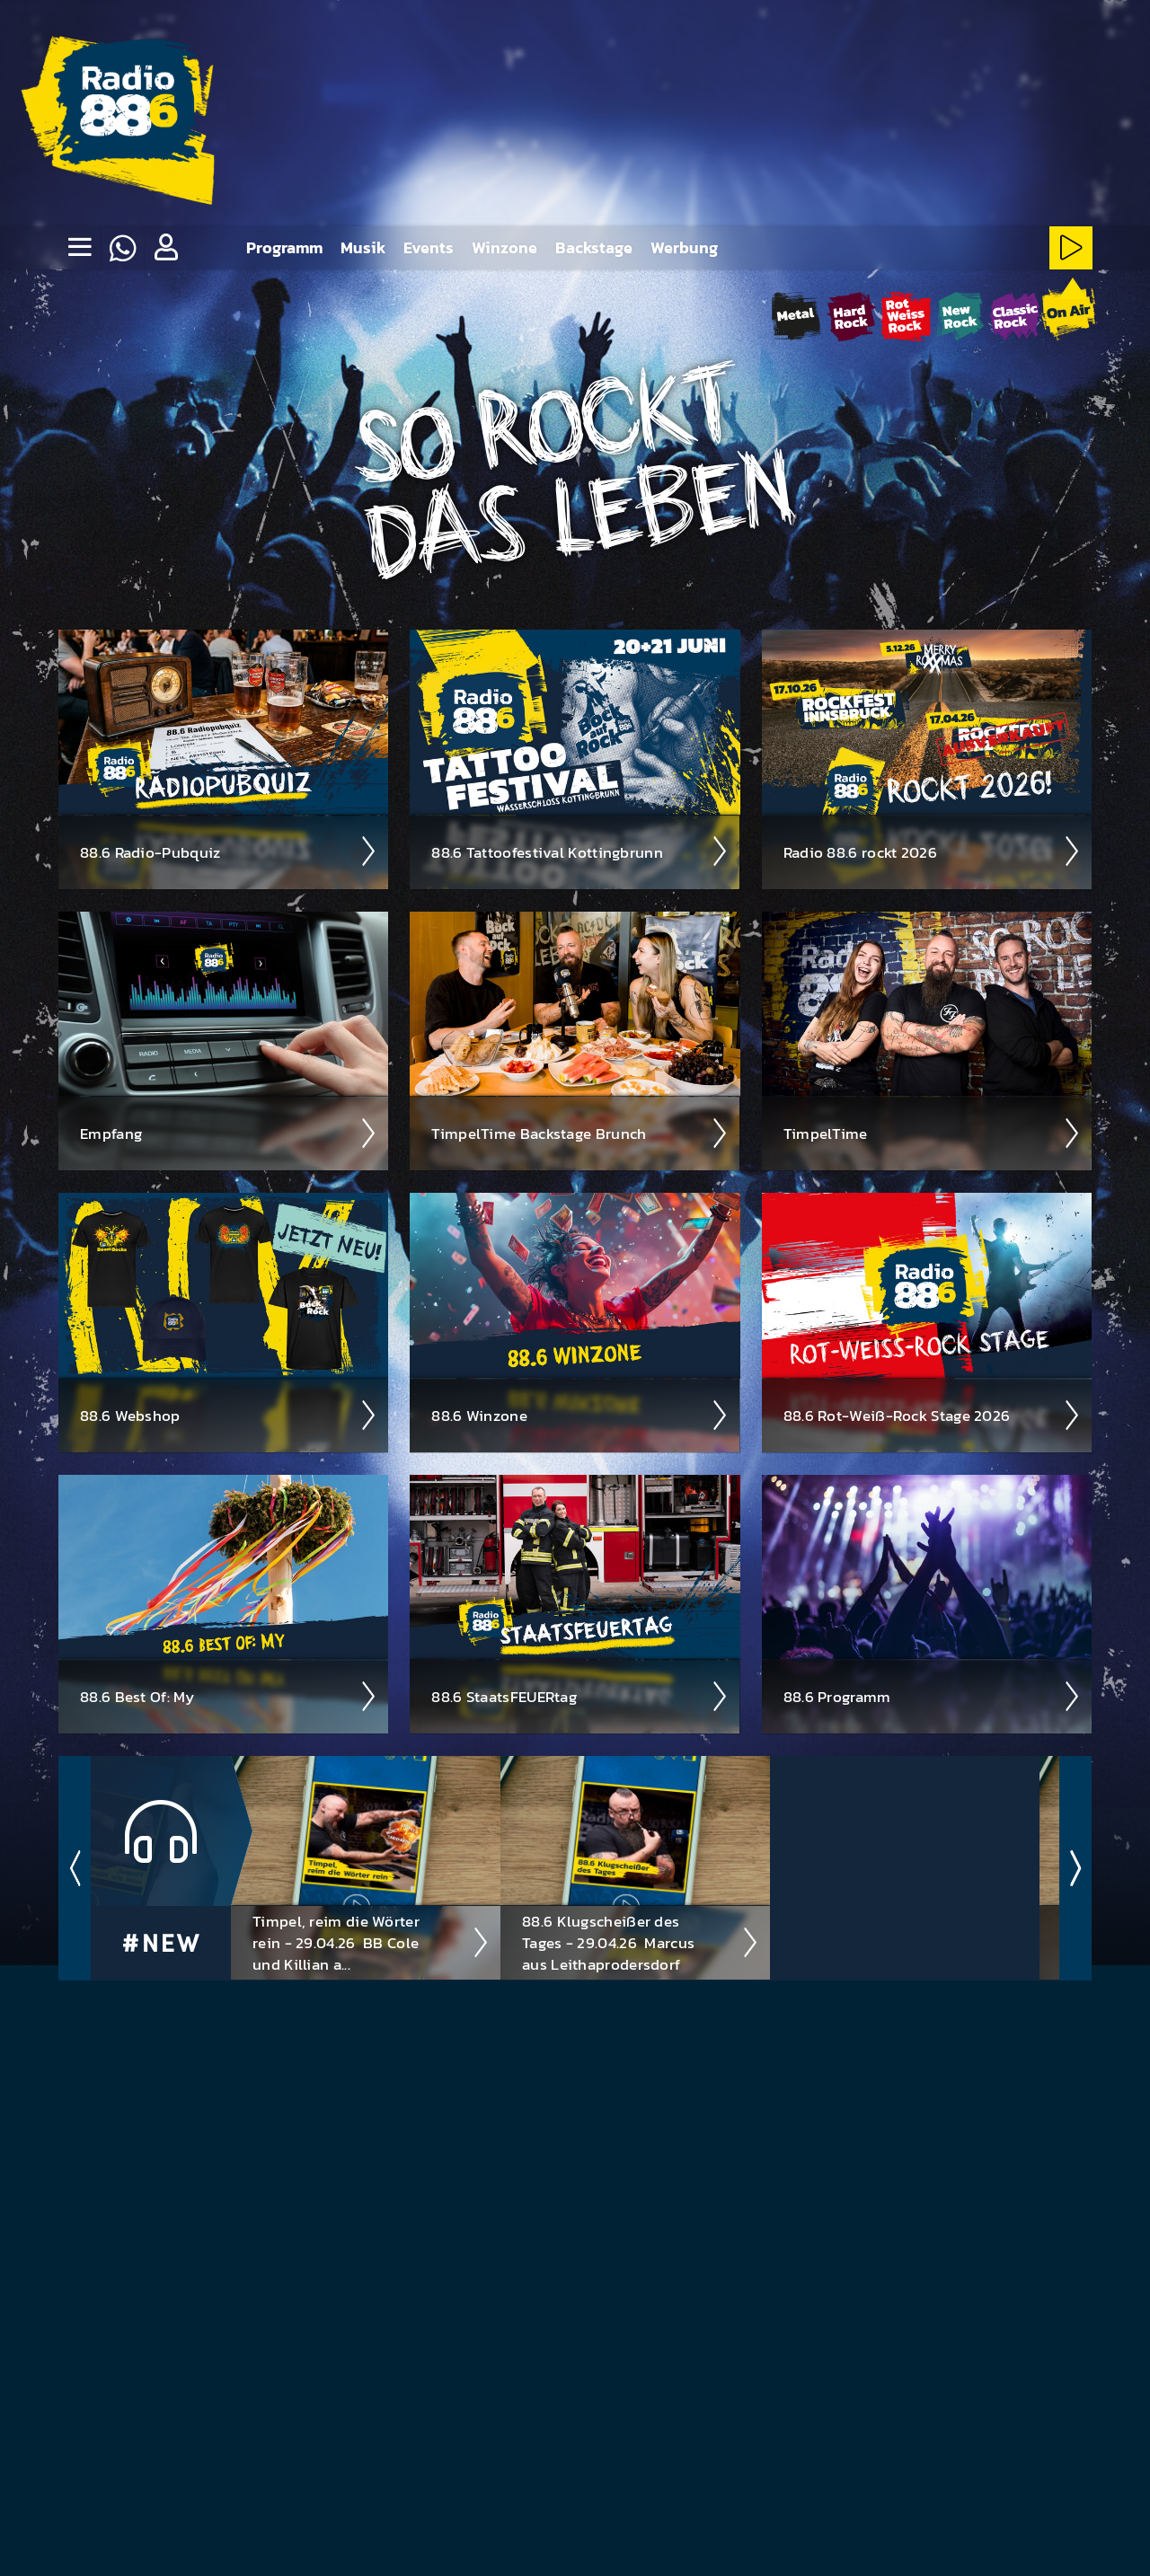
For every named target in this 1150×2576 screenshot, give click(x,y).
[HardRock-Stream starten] (851, 315)
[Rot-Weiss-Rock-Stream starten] (906, 315)
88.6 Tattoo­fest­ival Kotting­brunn (580, 851)
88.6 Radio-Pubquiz (228, 851)
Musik (363, 247)
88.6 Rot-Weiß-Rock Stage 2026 (932, 1415)
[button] (165, 247)
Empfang (228, 1133)
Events (428, 247)
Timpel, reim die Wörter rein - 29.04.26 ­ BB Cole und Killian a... (371, 1942)
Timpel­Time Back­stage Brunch (580, 1133)
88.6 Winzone (580, 1415)
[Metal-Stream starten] (796, 315)
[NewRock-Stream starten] (960, 315)
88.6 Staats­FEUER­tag (580, 1696)
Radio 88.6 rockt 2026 (932, 851)
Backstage (593, 247)
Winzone (504, 247)
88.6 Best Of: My (228, 1696)
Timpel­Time (932, 1133)
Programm (284, 247)
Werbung (684, 247)
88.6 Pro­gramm (932, 1696)
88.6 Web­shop (228, 1415)
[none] (79, 247)
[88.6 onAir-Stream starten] (1068, 313)
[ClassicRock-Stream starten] (1014, 315)
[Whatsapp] (122, 247)
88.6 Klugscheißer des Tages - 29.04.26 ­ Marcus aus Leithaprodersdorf (640, 1942)
